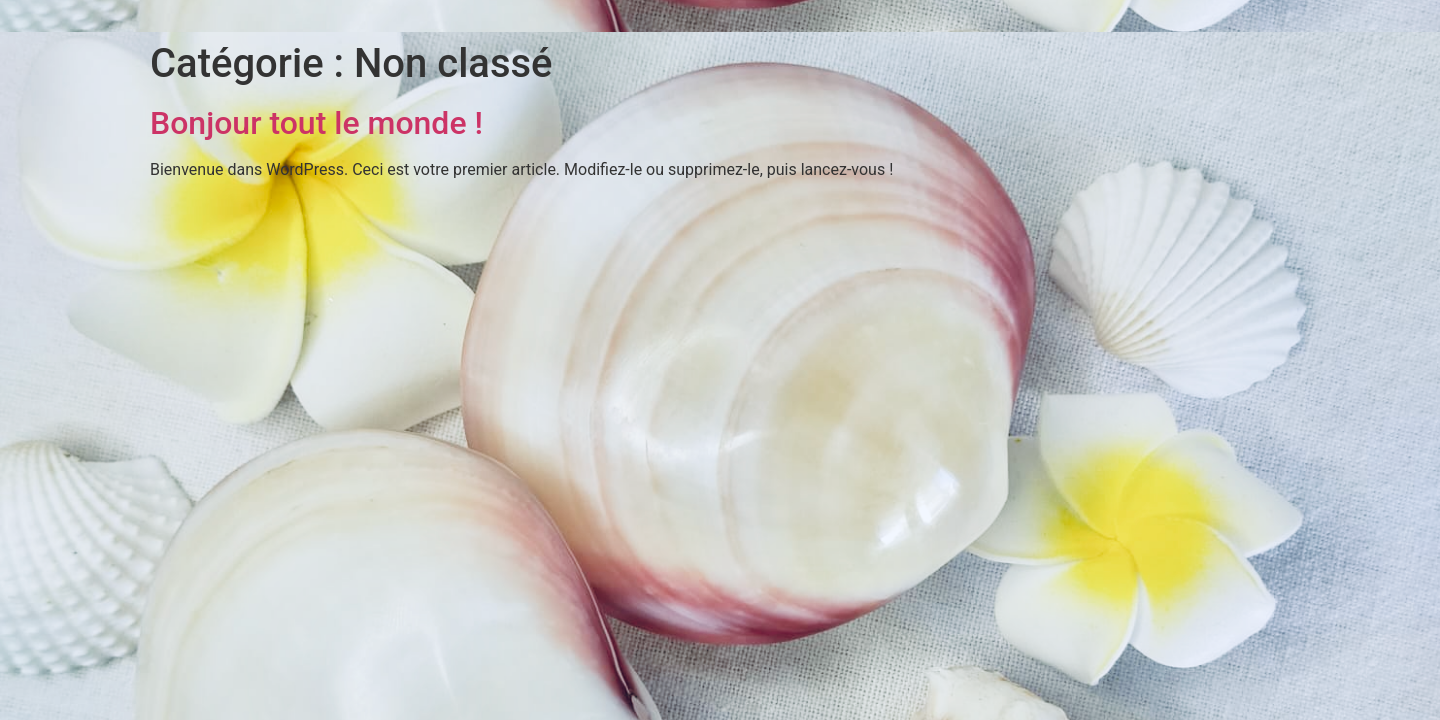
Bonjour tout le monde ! (316, 123)
